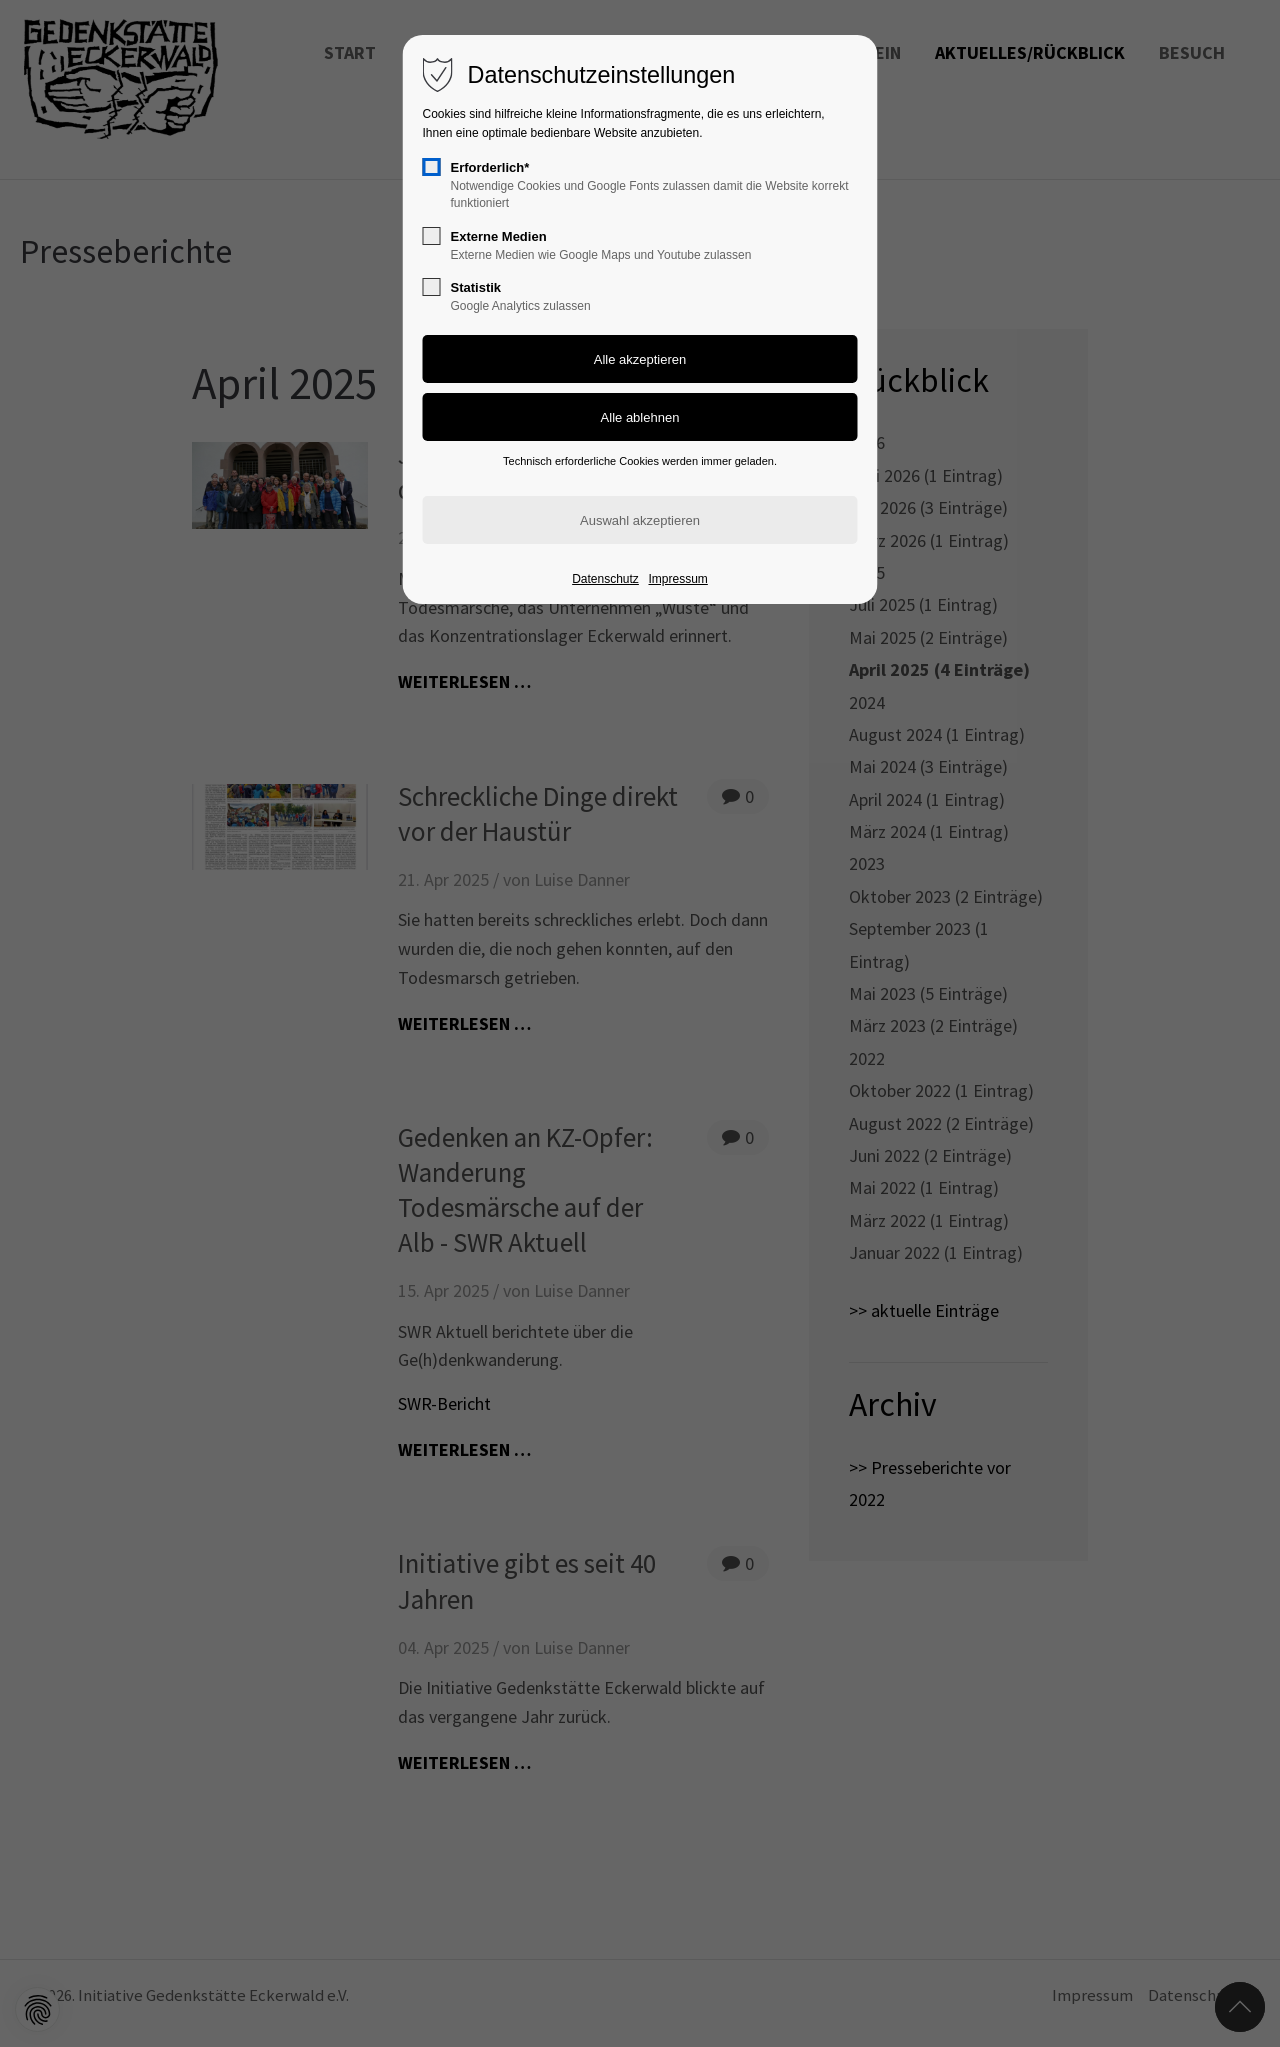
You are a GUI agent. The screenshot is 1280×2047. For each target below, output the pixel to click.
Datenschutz (605, 579)
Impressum (677, 579)
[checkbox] (432, 167)
